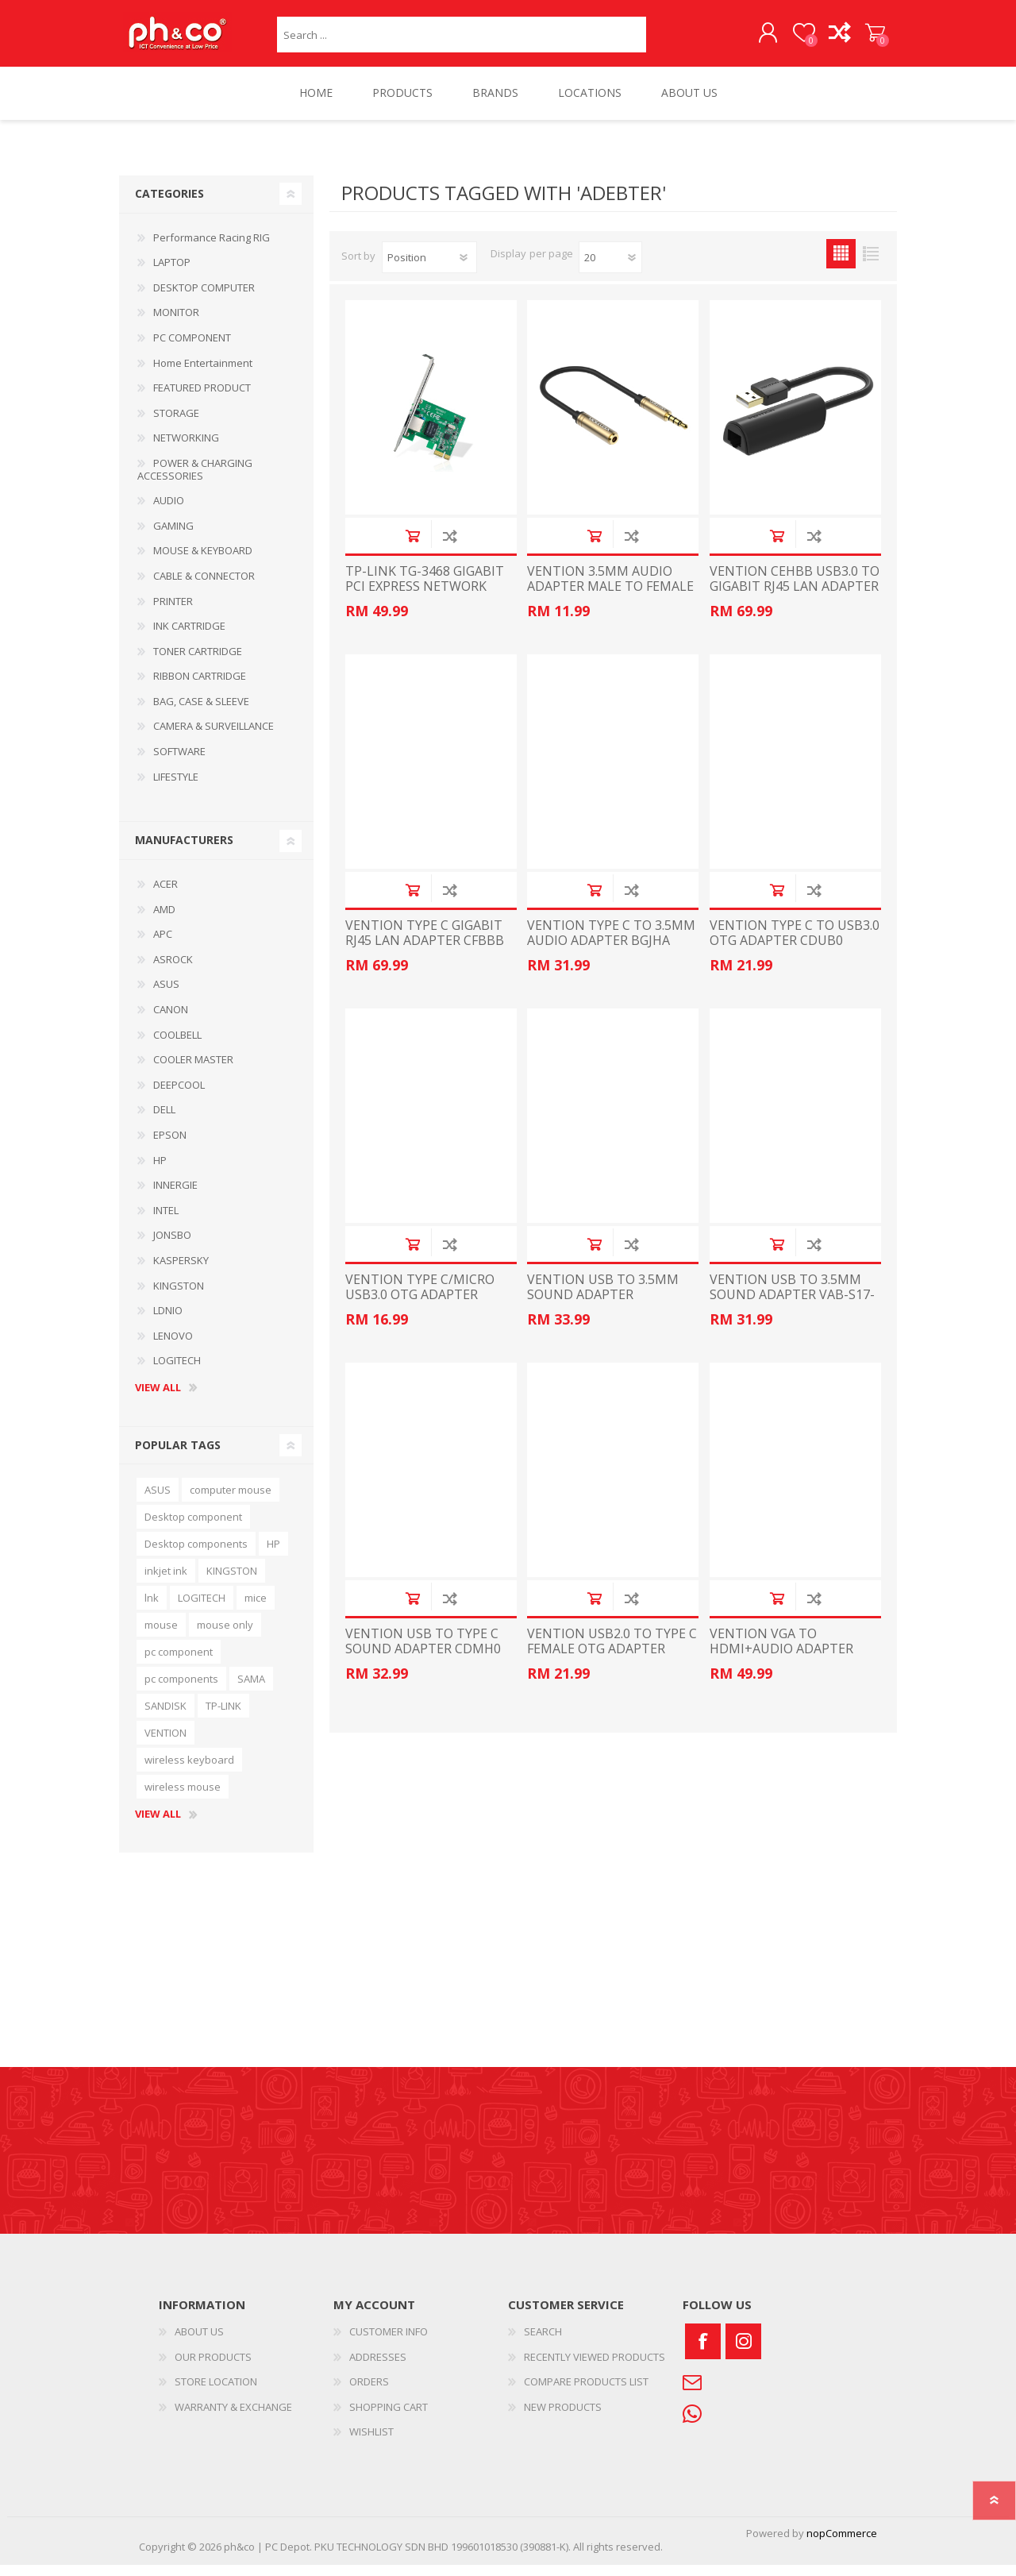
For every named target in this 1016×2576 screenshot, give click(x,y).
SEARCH (543, 2342)
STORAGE (176, 424)
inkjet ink (165, 1582)
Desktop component (193, 1528)
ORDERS (369, 2392)
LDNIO (168, 1321)
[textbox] (461, 40)
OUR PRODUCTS (213, 2368)
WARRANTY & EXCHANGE (233, 2418)
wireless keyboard (189, 1771)
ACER (165, 895)
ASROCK (173, 970)
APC (162, 945)
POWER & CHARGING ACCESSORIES (194, 480)
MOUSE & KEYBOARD (202, 561)
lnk (151, 1609)
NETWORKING (186, 449)
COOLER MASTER (193, 1070)
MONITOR (176, 323)
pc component (178, 1663)
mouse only (225, 1636)
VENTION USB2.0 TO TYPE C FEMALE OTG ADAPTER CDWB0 (612, 1660)
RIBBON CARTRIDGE (199, 687)
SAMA (251, 1690)
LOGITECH (177, 1371)
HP (160, 1171)
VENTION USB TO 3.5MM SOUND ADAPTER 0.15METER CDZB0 (603, 1306)
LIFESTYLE (175, 788)
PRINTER (173, 612)
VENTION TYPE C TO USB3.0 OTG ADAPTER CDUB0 (794, 944)
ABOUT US (199, 2342)
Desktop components (196, 1555)
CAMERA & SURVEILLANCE (213, 737)
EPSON (170, 1146)
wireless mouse (182, 1798)
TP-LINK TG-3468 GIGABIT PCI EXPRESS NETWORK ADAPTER (424, 598)
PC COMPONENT (192, 348)
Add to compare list (449, 547)
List (870, 265)
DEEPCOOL (179, 1096)
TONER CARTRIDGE (197, 662)
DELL (164, 1120)
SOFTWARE (179, 762)
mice (255, 1609)
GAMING (173, 537)
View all (158, 1399)
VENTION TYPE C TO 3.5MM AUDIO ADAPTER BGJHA (611, 944)
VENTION (165, 1744)
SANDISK (165, 1717)
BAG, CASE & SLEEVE (201, 712)
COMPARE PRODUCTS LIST (586, 2392)
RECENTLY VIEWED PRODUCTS (594, 2368)
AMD (164, 920)
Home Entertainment (202, 374)
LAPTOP (171, 273)
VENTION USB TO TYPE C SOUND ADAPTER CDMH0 (423, 1652)
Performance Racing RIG (211, 248)
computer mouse (230, 1501)
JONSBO (172, 1246)
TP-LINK (223, 1717)
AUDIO (168, 511)
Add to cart (412, 547)
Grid (841, 265)
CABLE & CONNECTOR (204, 587)
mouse (161, 1636)
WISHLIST (371, 2442)
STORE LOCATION (216, 2392)
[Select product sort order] (429, 268)
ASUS (166, 995)
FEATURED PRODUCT (202, 398)
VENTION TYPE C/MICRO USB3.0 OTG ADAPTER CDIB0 (420, 1306)
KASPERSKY (181, 1271)
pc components (181, 1690)
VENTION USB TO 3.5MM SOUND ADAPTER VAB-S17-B (792, 1306)
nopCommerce (841, 2544)
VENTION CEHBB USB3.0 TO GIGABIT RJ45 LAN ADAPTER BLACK (794, 598)
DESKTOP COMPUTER (204, 298)
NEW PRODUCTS (563, 2418)
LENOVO (173, 1347)
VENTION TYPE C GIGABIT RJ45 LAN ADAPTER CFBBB (424, 944)
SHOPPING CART (859, 38)
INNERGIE (175, 1196)
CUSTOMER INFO (388, 2342)
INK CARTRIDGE (189, 637)
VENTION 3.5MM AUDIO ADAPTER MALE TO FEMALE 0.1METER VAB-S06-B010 (610, 598)
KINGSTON (178, 1297)
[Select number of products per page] (610, 268)
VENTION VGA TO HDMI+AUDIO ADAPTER (781, 1652)
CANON (170, 1020)
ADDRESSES (377, 2368)
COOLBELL (177, 1046)
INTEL (166, 1221)
